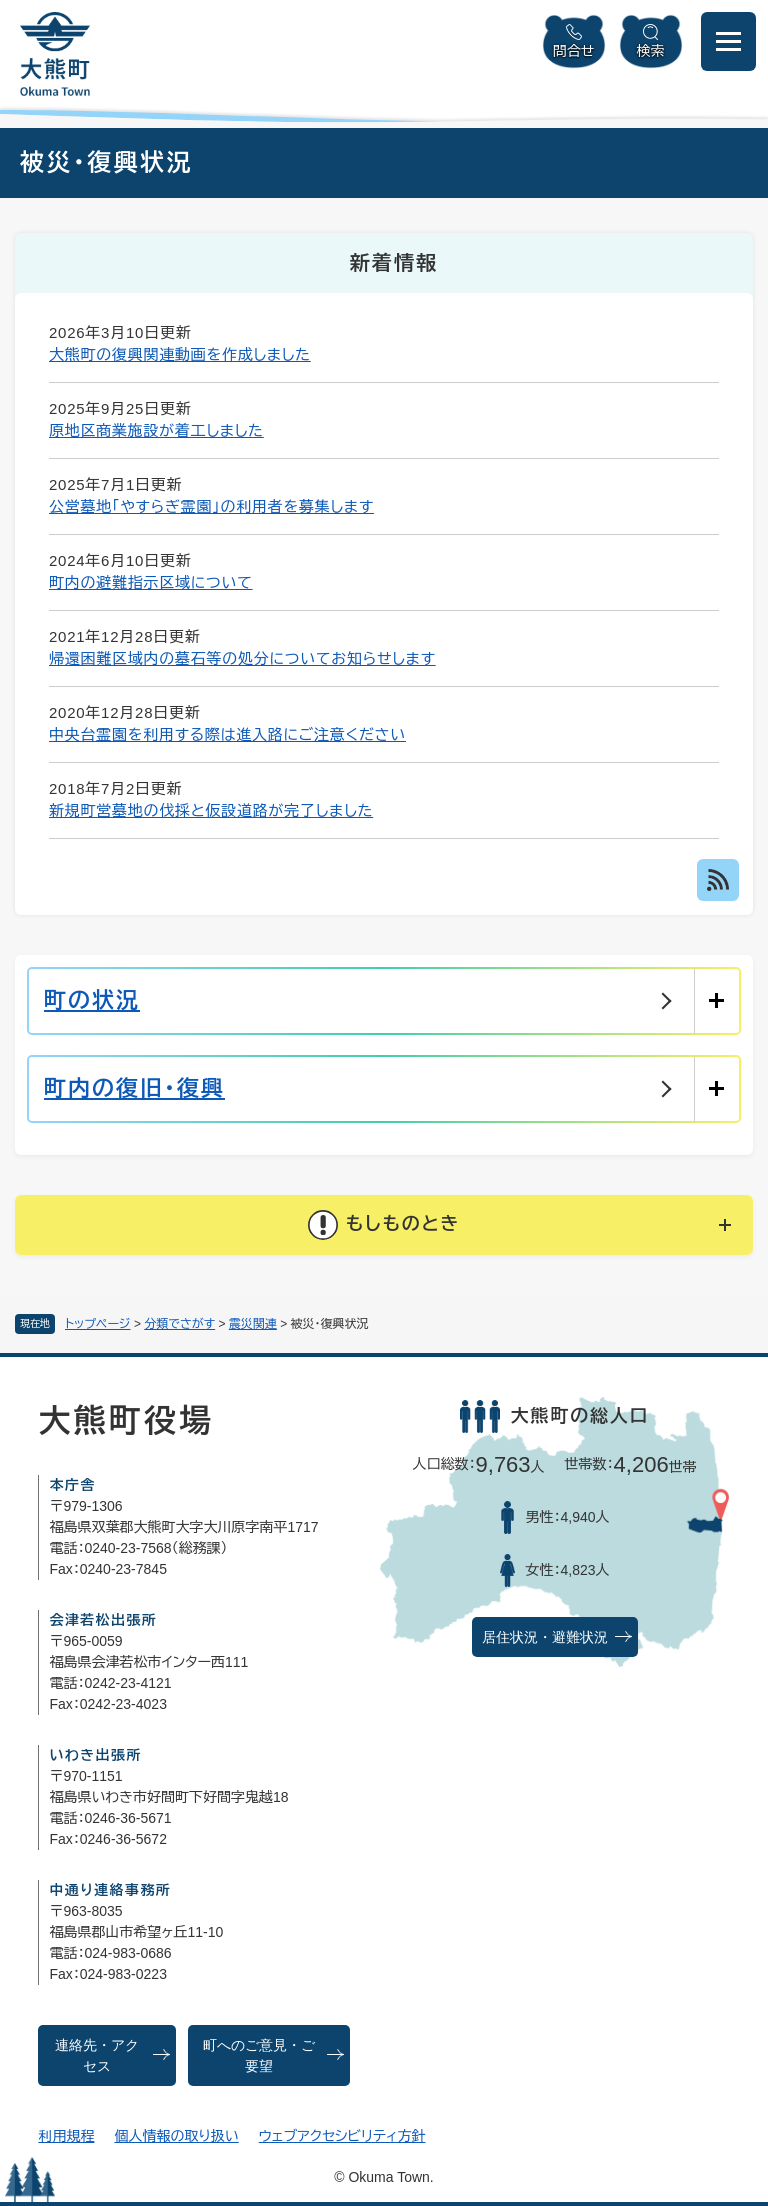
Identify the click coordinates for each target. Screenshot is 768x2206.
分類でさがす (179, 1324)
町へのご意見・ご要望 (259, 2056)
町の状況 (92, 1000)
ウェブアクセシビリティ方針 (342, 2136)
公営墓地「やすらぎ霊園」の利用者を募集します (211, 506)
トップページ (98, 1324)
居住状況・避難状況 (545, 1637)
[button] (384, 1225)
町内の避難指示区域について (151, 582)
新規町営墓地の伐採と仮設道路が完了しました (211, 810)
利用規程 (66, 2136)
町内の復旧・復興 (134, 1088)
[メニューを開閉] (728, 41)
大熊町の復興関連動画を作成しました (180, 354)
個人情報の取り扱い (176, 2136)
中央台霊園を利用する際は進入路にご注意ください (227, 734)
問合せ (574, 51)
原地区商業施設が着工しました (156, 430)
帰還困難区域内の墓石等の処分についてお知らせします (242, 658)
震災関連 (253, 1324)
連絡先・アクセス (97, 2056)
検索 (651, 51)
